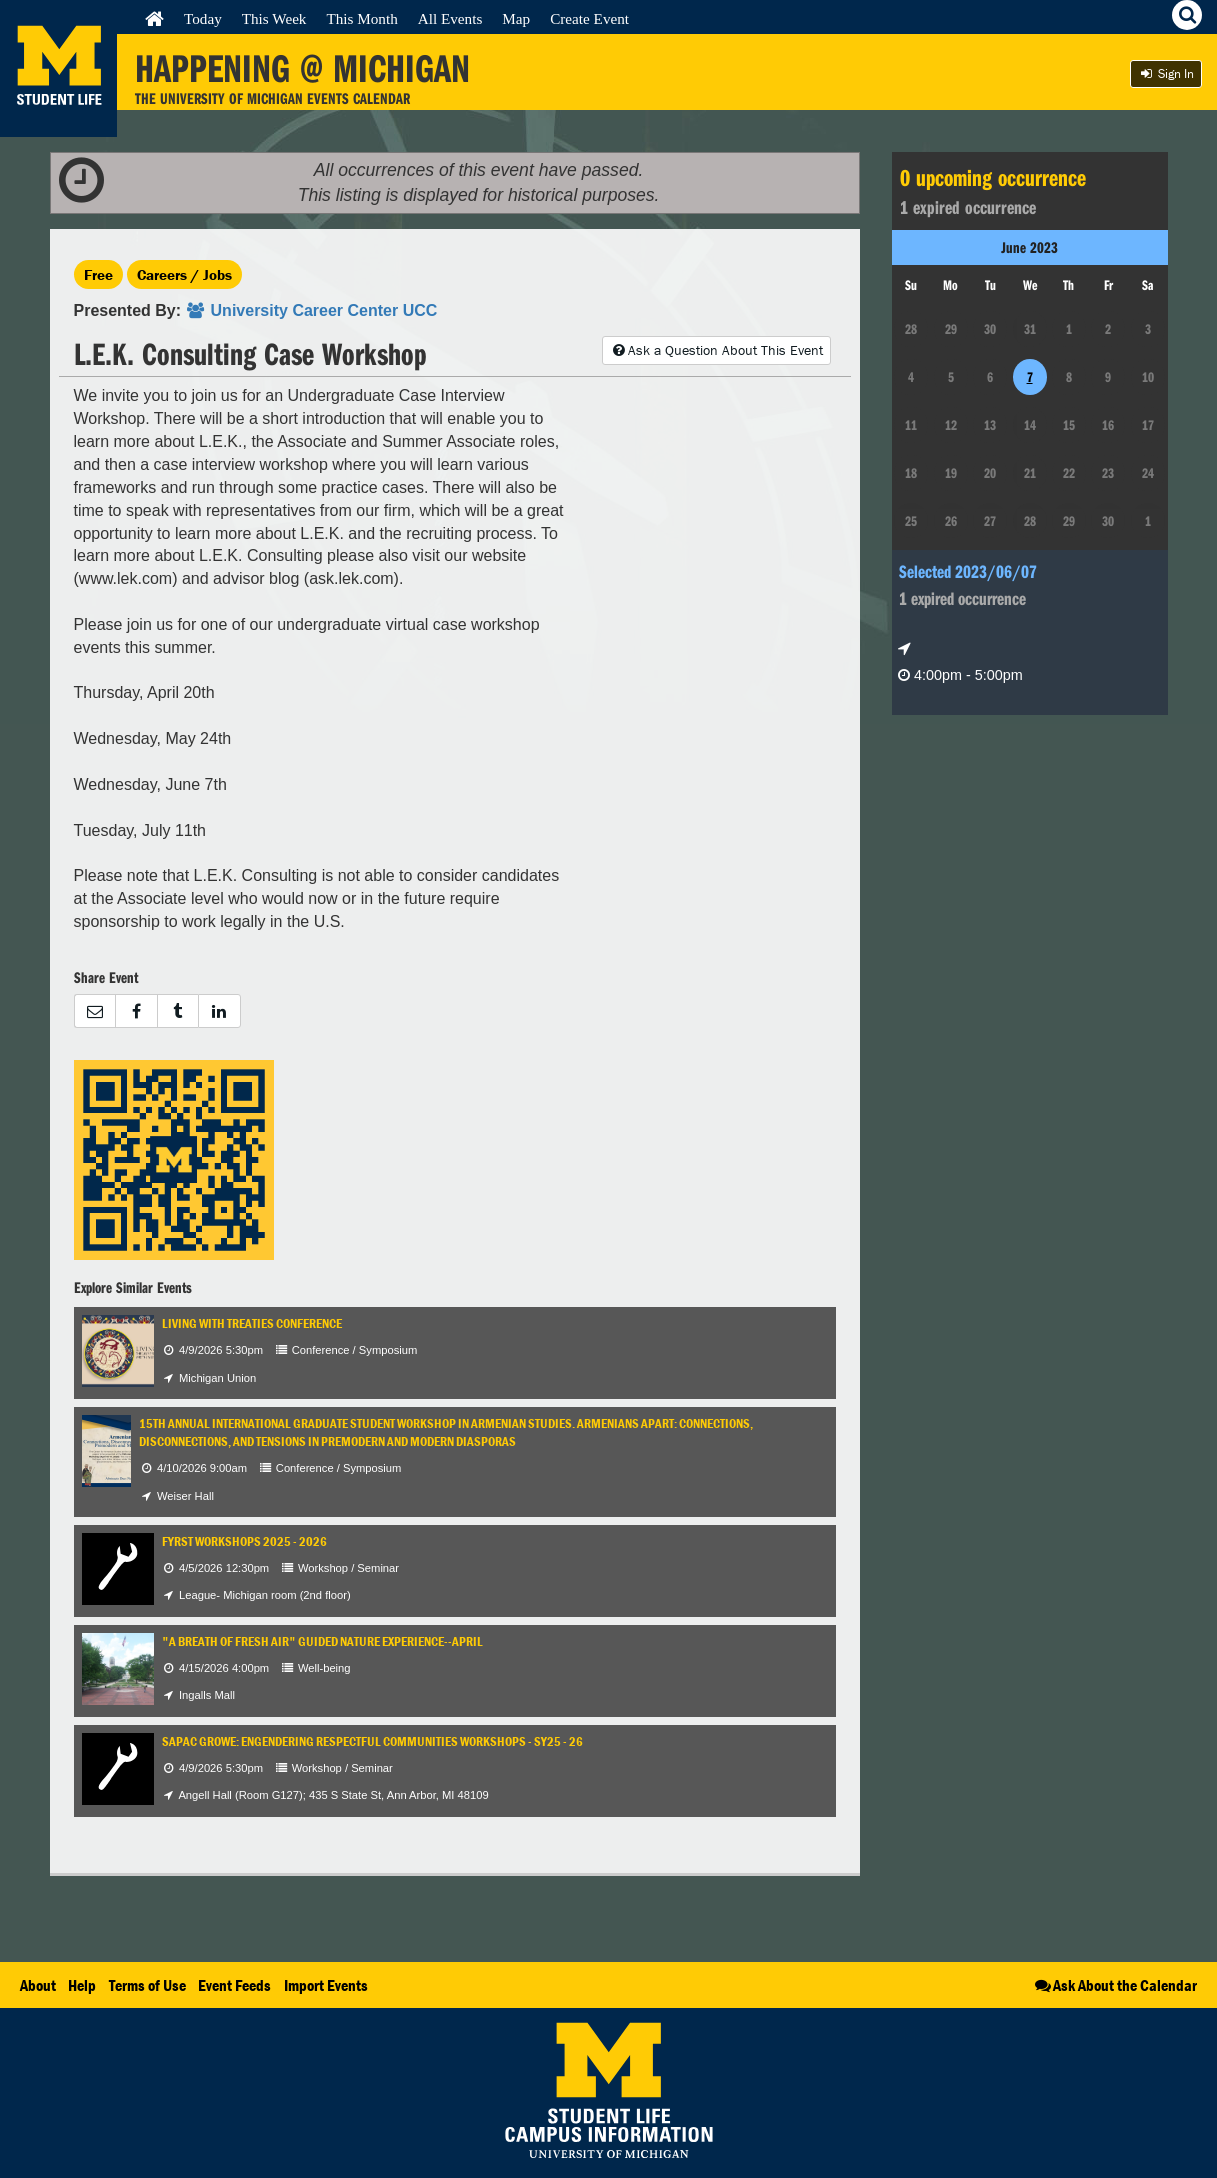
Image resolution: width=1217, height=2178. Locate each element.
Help (82, 1985)
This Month (361, 18)
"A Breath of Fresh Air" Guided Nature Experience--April (322, 1641)
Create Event (589, 18)
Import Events (326, 1985)
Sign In (1166, 73)
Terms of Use (147, 1985)
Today (203, 18)
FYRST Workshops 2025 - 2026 (244, 1541)
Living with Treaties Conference (252, 1323)
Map (516, 18)
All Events (450, 18)
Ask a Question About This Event (716, 350)
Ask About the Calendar (1114, 1985)
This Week (274, 18)
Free (98, 274)
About (38, 1985)
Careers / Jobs (184, 274)
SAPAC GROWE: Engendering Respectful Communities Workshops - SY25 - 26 (372, 1741)
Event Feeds (234, 1985)
